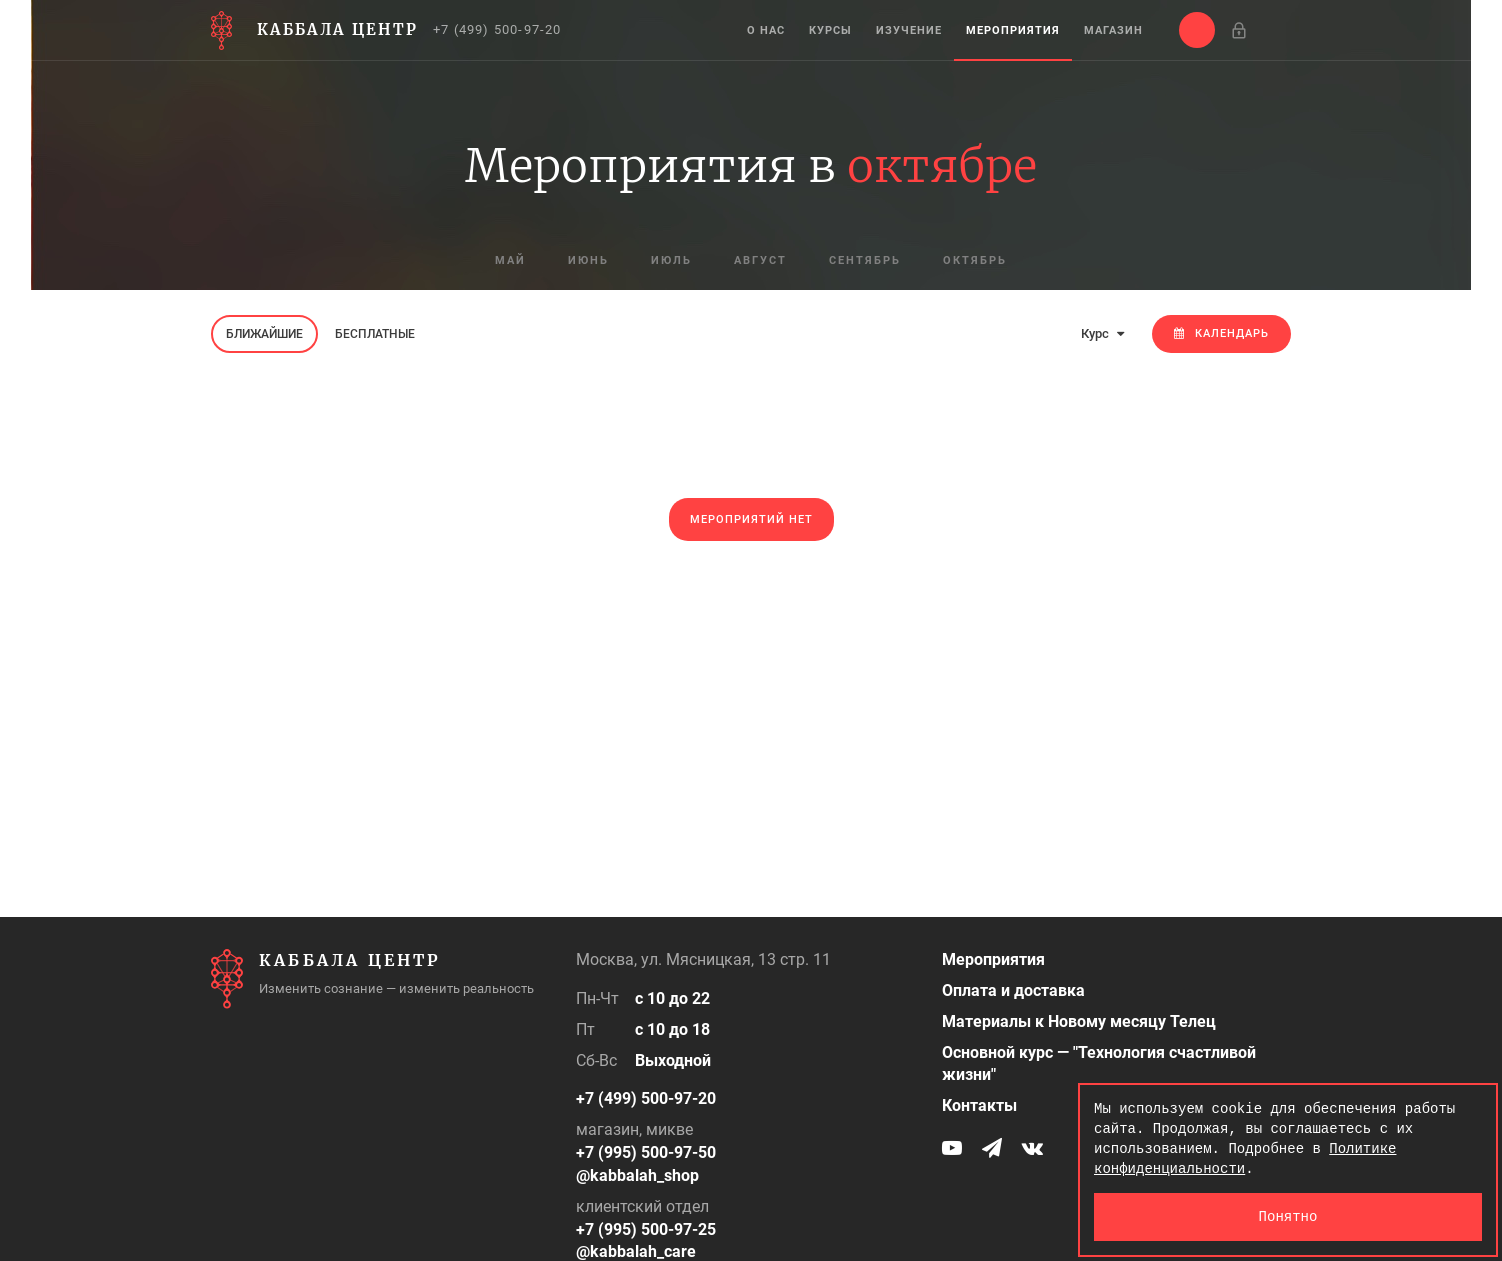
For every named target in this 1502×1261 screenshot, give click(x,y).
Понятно (1288, 1216)
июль (671, 260)
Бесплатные (375, 334)
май (510, 260)
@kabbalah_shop (637, 1175)
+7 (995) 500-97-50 (646, 1152)
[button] (1197, 30)
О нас (766, 30)
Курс (1102, 333)
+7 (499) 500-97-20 (497, 29)
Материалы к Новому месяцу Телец (1079, 1021)
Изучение (909, 30)
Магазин (1113, 30)
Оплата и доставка (1013, 990)
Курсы (830, 30)
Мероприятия (1013, 30)
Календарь (1221, 333)
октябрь (975, 260)
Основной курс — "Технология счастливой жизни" (1099, 1064)
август (760, 260)
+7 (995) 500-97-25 (646, 1229)
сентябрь (865, 260)
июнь (588, 260)
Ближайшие (264, 334)
